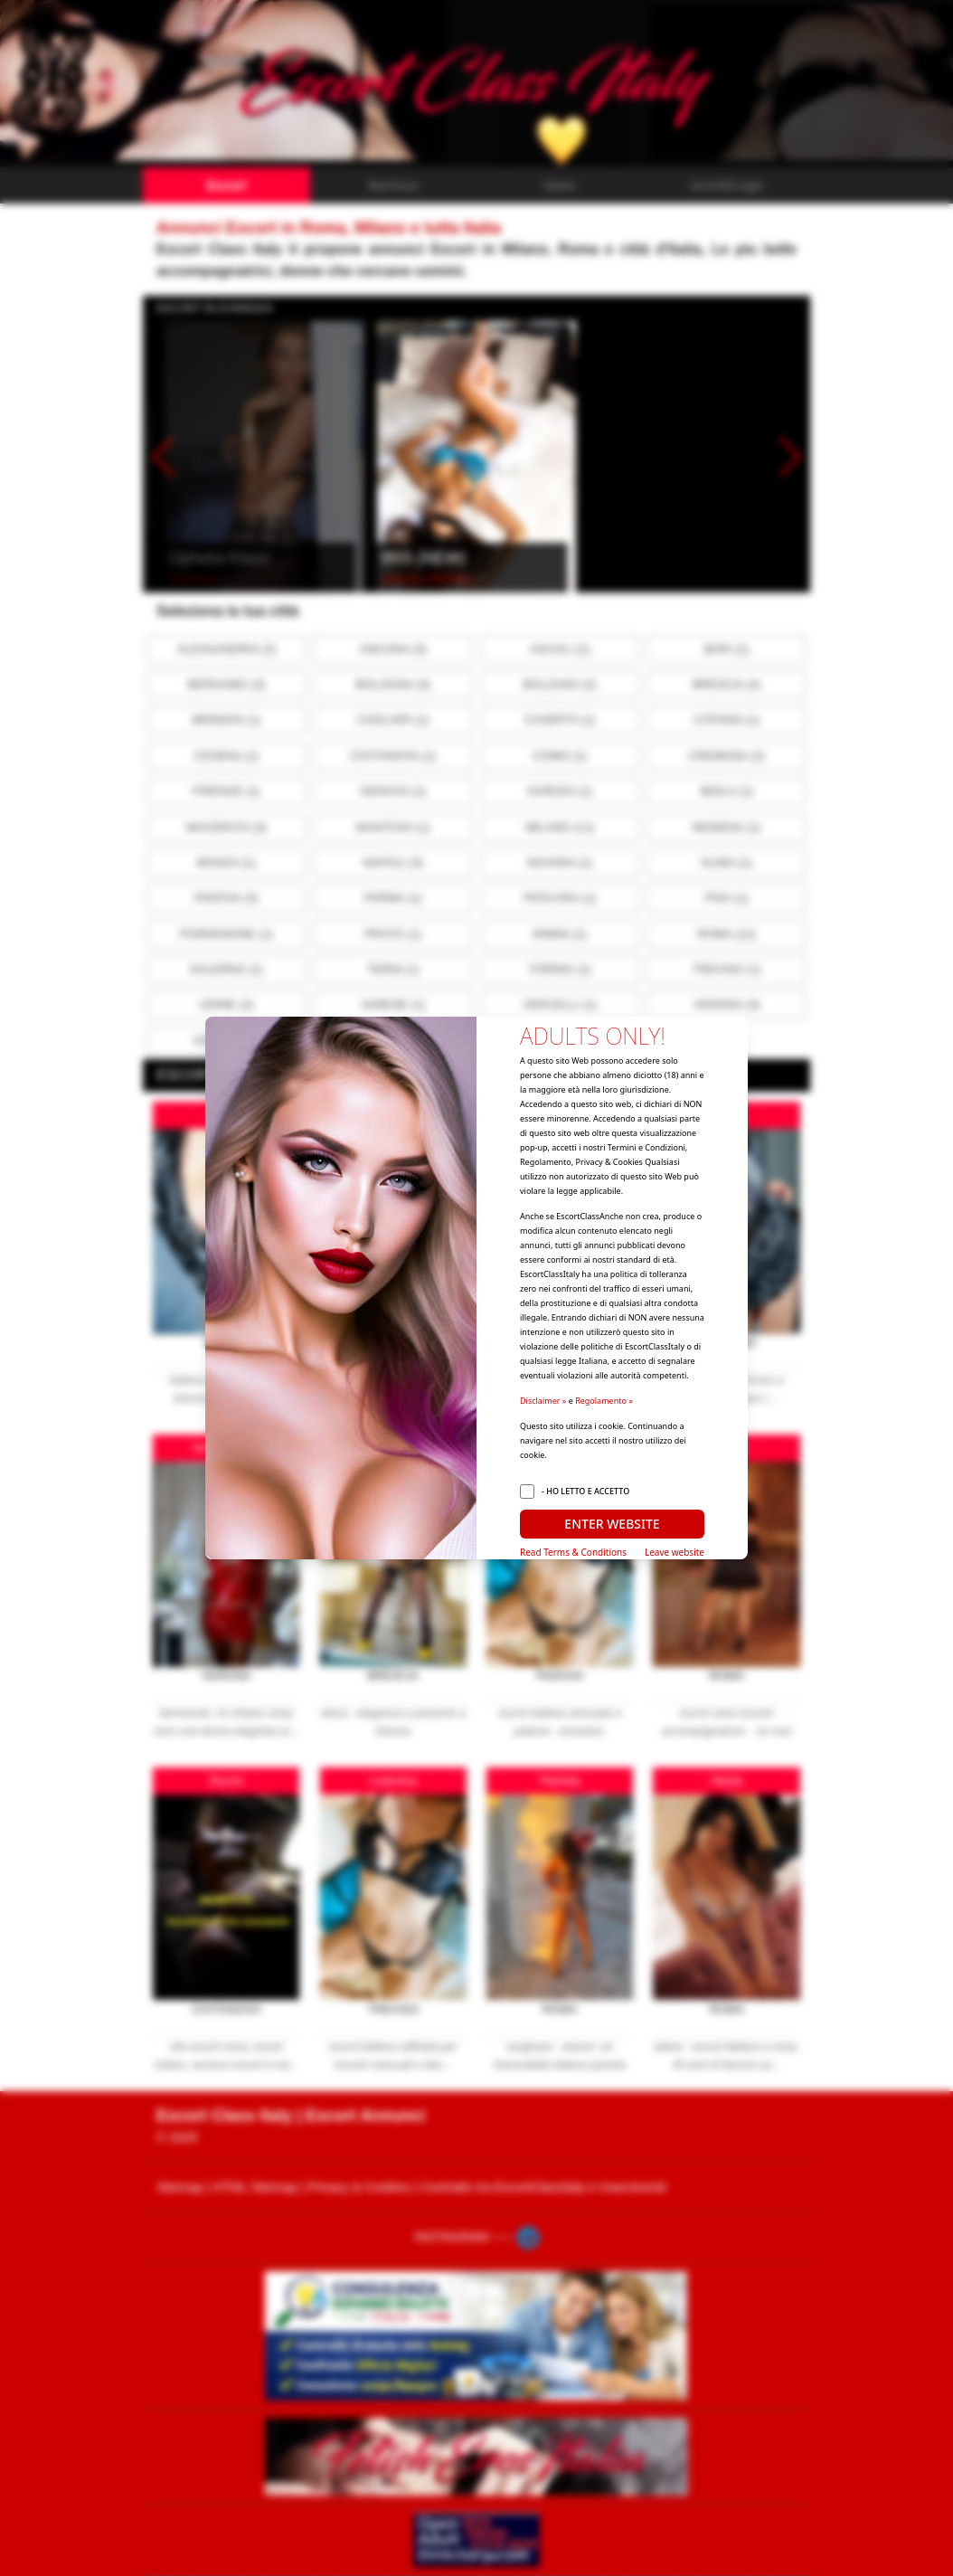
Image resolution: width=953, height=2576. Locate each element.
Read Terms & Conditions (573, 1552)
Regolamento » (604, 1400)
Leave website (674, 1552)
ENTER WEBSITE (611, 1523)
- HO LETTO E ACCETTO (585, 1491)
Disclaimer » (543, 1400)
